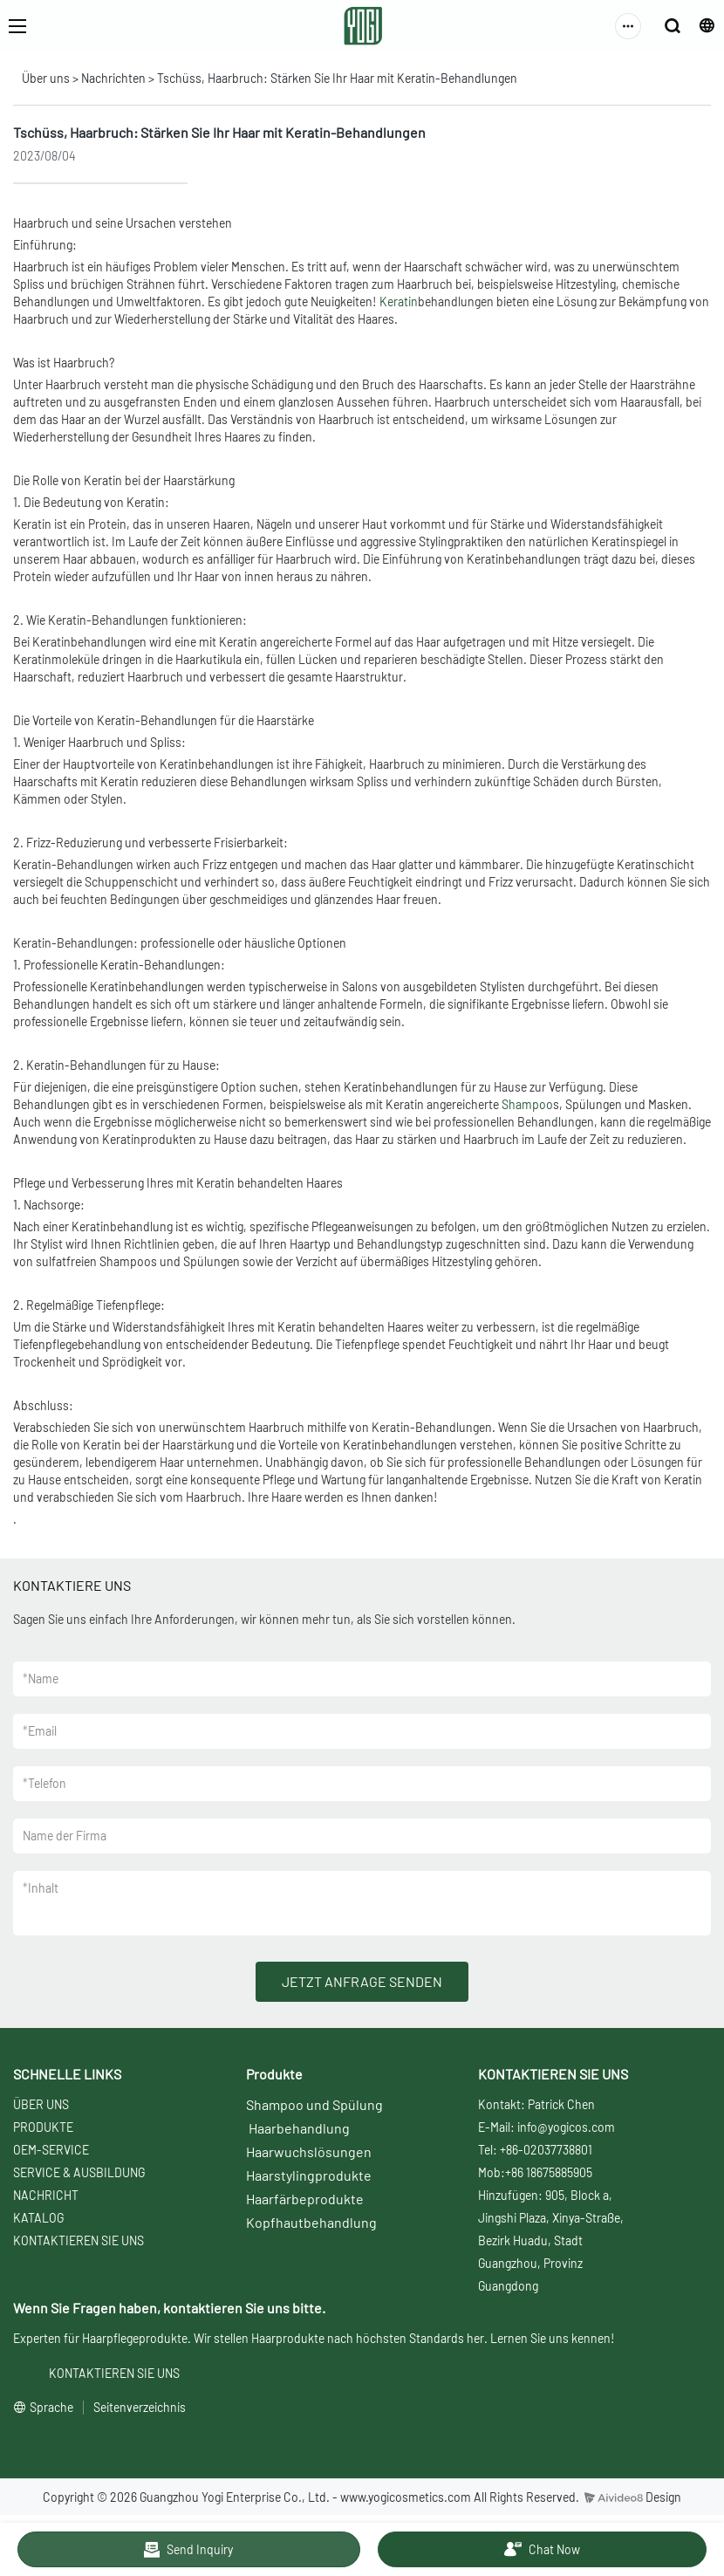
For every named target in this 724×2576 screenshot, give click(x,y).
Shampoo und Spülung (314, 2104)
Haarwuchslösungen (309, 2151)
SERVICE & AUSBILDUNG (79, 2172)
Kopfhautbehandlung (311, 2222)
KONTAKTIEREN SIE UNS (78, 2240)
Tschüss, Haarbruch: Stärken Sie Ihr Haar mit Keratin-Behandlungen (337, 78)
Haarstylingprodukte (309, 2175)
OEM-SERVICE (51, 2149)
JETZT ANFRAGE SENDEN (362, 1981)
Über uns (46, 78)
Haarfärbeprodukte (305, 2198)
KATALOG (38, 2217)
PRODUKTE (43, 2127)
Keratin (398, 301)
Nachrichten (113, 78)
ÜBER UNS (41, 2104)
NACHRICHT (46, 2195)
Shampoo (527, 1104)
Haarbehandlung (299, 2128)
